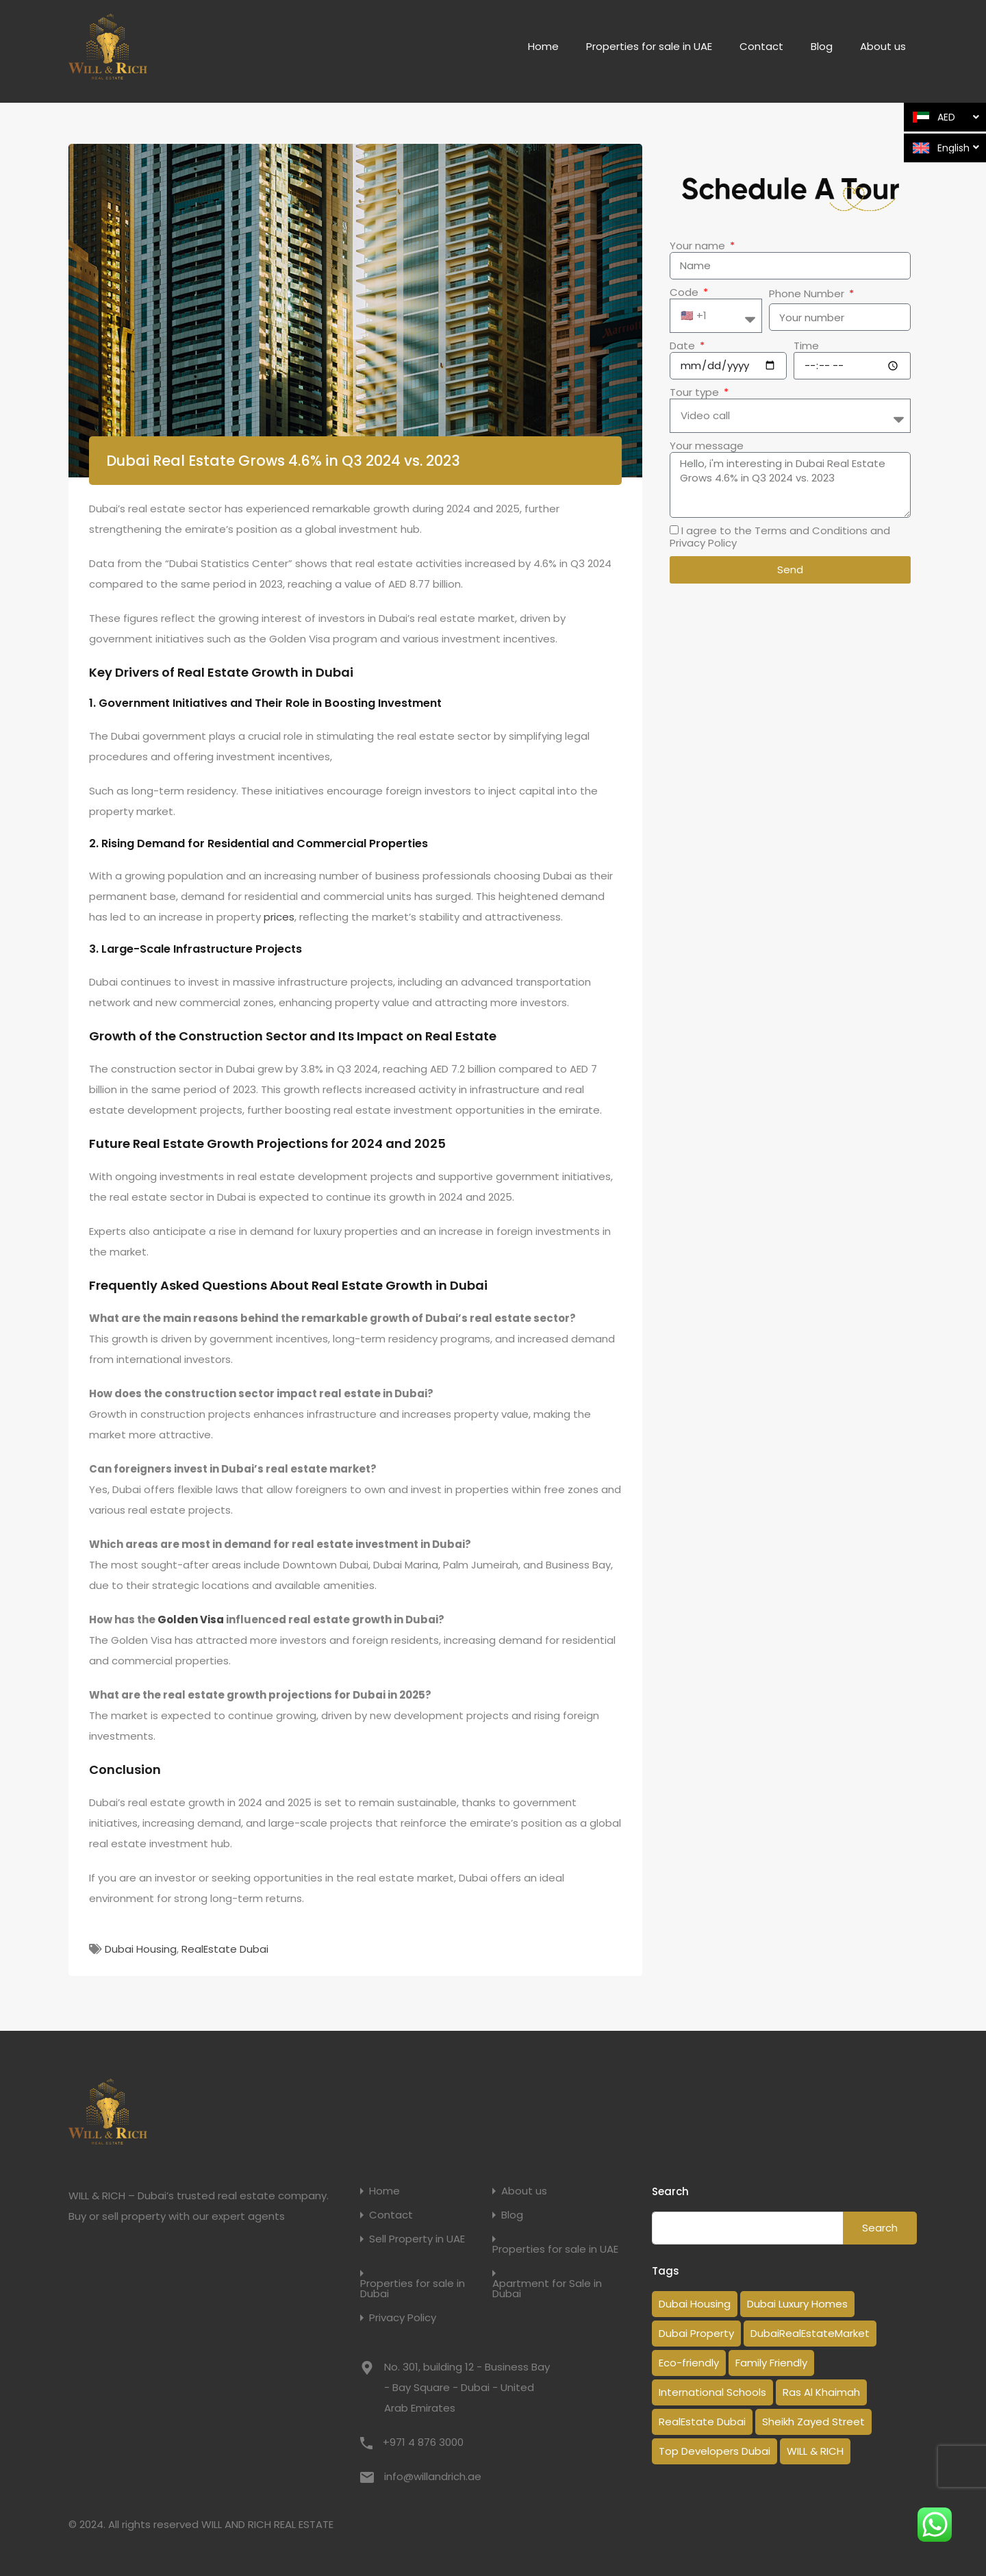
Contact (761, 46)
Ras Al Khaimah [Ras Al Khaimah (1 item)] (821, 2392)
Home (543, 46)
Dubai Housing (141, 1949)
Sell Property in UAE (417, 2239)
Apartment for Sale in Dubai (547, 2288)
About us (883, 46)
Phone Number (808, 294)
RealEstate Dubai (224, 1949)
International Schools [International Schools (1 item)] (712, 2392)
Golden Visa (190, 1619)
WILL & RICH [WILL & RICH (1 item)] (815, 2451)
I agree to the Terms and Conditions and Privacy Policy (780, 536)
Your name (699, 246)
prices (279, 917)
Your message (707, 446)
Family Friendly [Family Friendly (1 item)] (771, 2362)
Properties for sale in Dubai (412, 2288)
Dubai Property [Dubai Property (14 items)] (696, 2333)
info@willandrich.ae (432, 2476)
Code (685, 292)
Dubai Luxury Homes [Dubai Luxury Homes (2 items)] (797, 2304)
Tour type (696, 392)
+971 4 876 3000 (423, 2442)
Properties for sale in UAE (649, 46)
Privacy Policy (402, 2317)
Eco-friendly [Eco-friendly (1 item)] (689, 2362)
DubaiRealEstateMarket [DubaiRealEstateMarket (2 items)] (810, 2333)
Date (684, 346)
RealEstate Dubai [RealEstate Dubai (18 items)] (702, 2421)
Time (806, 346)
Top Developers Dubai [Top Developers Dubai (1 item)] (714, 2451)
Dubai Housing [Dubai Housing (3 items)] (695, 2304)
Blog (822, 46)
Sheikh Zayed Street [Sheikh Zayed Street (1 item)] (813, 2421)
